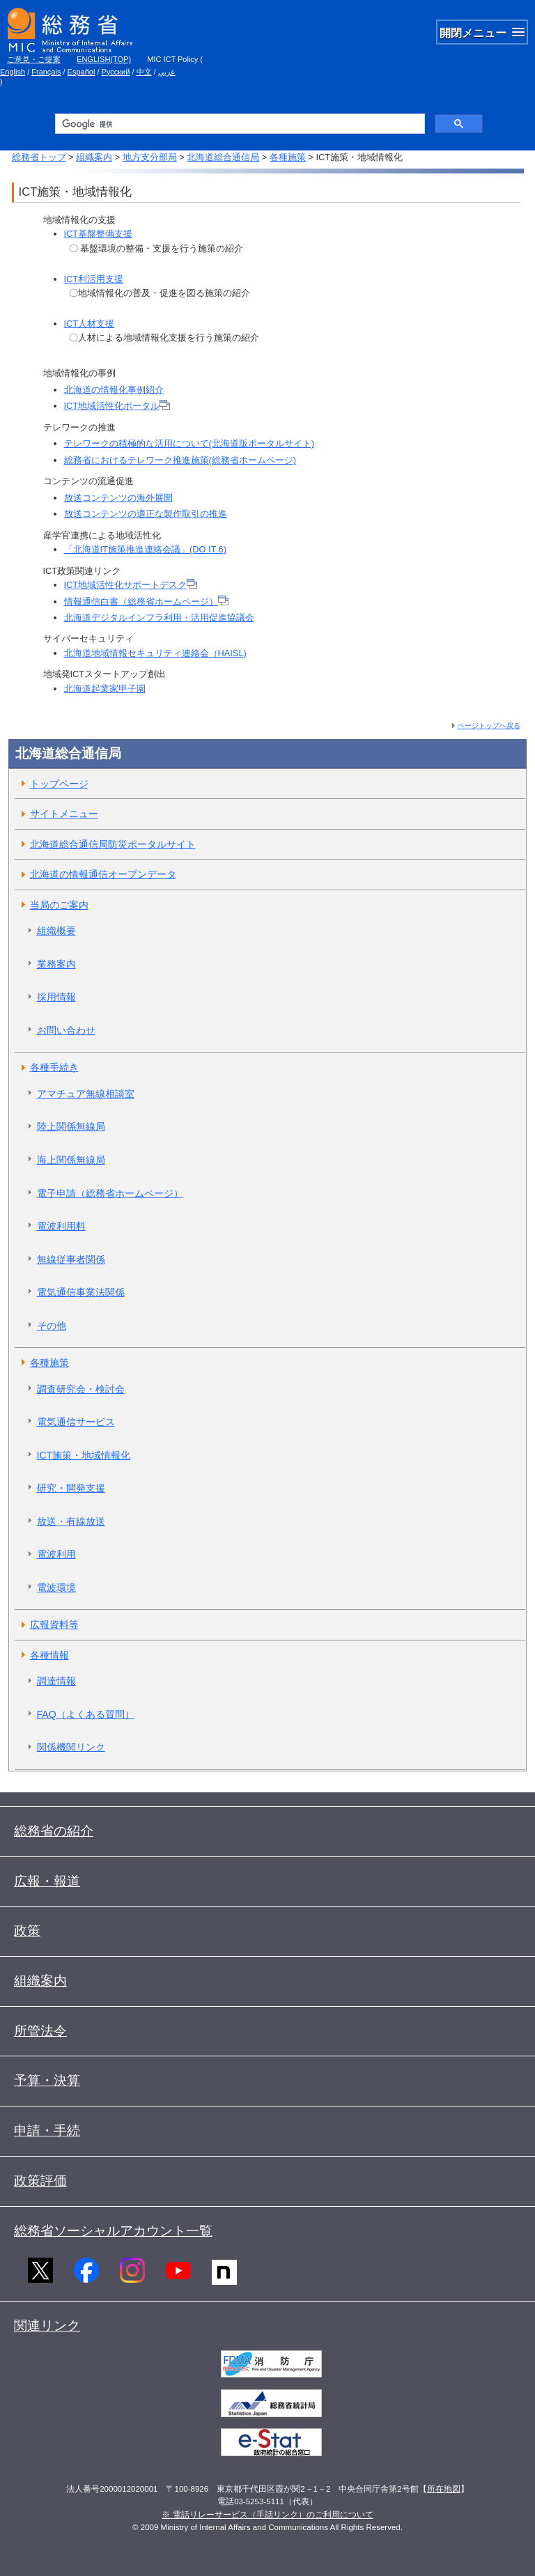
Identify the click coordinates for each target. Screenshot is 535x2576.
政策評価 (40, 2180)
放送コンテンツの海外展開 (118, 497)
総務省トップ (39, 157)
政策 (27, 1930)
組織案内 (94, 157)
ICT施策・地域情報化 (84, 1455)
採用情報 (56, 996)
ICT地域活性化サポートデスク (131, 585)
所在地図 (443, 2489)
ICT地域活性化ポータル (117, 406)
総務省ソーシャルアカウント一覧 (113, 2231)
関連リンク (47, 2325)
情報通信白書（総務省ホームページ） (146, 601)
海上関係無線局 (71, 1159)
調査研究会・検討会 (81, 1389)
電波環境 (56, 1587)
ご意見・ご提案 (34, 59)
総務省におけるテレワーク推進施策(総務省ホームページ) (180, 460)
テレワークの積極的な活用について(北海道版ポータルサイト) (189, 443)
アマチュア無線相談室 (85, 1093)
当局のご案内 (59, 904)
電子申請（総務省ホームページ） (110, 1193)
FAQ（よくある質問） (85, 1714)
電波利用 (56, 1554)
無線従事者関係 (71, 1259)
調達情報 (56, 1680)
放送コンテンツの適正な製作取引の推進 (145, 514)
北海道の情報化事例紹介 (114, 390)
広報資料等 (54, 1624)
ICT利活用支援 (94, 279)
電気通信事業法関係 (81, 1292)
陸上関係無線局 (71, 1126)
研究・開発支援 (71, 1487)
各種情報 (49, 1655)
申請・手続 (47, 2130)
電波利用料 (61, 1226)
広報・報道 (47, 1881)
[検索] (238, 124)
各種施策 (288, 157)
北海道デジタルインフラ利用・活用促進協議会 (159, 617)
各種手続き (54, 1067)
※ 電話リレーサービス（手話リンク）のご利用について (267, 2515)
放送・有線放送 (71, 1521)
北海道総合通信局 (223, 157)
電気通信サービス (76, 1421)
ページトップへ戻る (489, 725)
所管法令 (40, 2031)
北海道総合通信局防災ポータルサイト (113, 844)
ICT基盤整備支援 (98, 233)
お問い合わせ (66, 1030)
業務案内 (56, 964)
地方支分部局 (150, 157)
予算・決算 (47, 2080)
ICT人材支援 (89, 323)
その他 (51, 1325)
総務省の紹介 (53, 1831)
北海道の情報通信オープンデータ (103, 874)
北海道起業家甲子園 (105, 688)
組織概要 (56, 930)
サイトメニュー (64, 813)
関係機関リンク (71, 1747)
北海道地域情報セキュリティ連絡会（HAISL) (155, 653)
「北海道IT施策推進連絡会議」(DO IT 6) (145, 549)
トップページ (59, 783)
